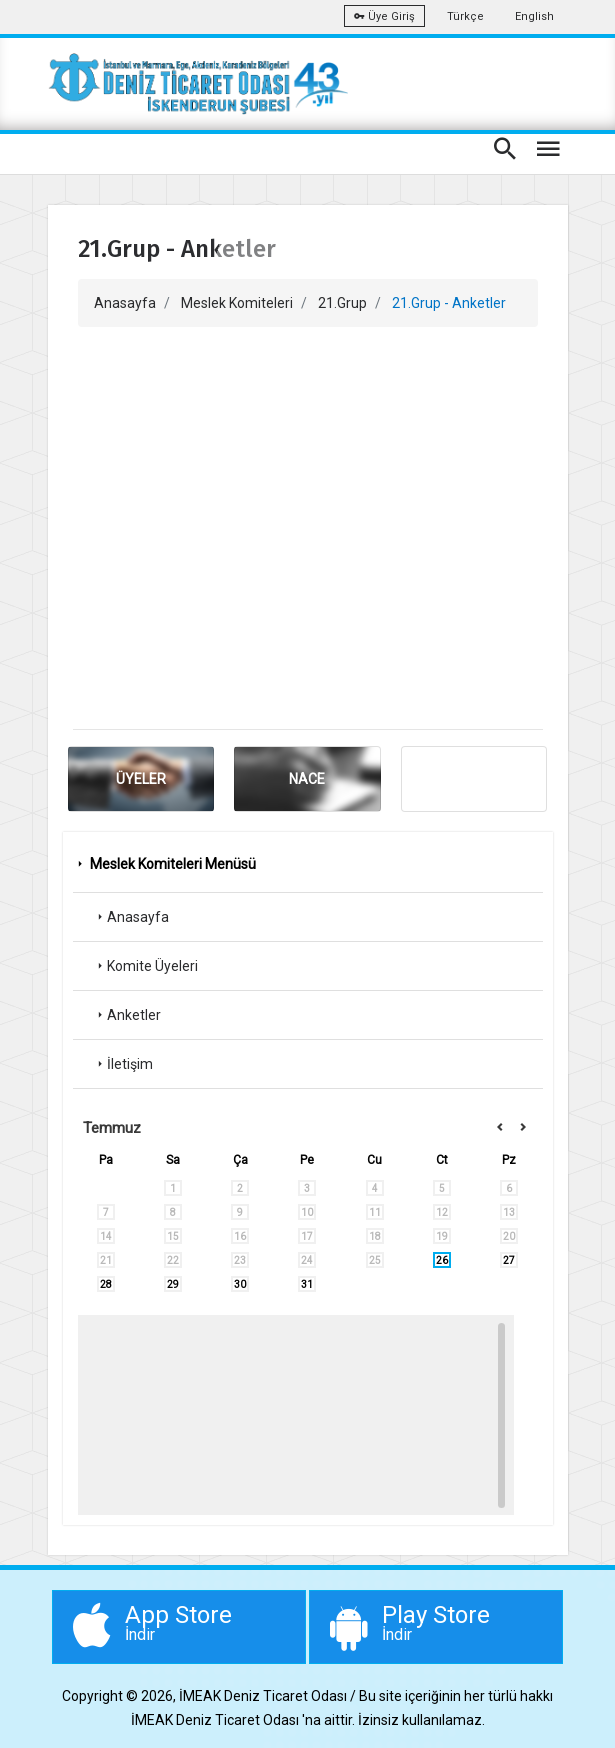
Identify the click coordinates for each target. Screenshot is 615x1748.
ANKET (474, 779)
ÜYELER (141, 779)
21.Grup (342, 303)
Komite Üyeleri (145, 966)
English (534, 16)
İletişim (123, 1064)
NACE (307, 779)
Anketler (127, 1015)
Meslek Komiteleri (237, 303)
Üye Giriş (384, 16)
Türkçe (465, 16)
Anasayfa (125, 303)
